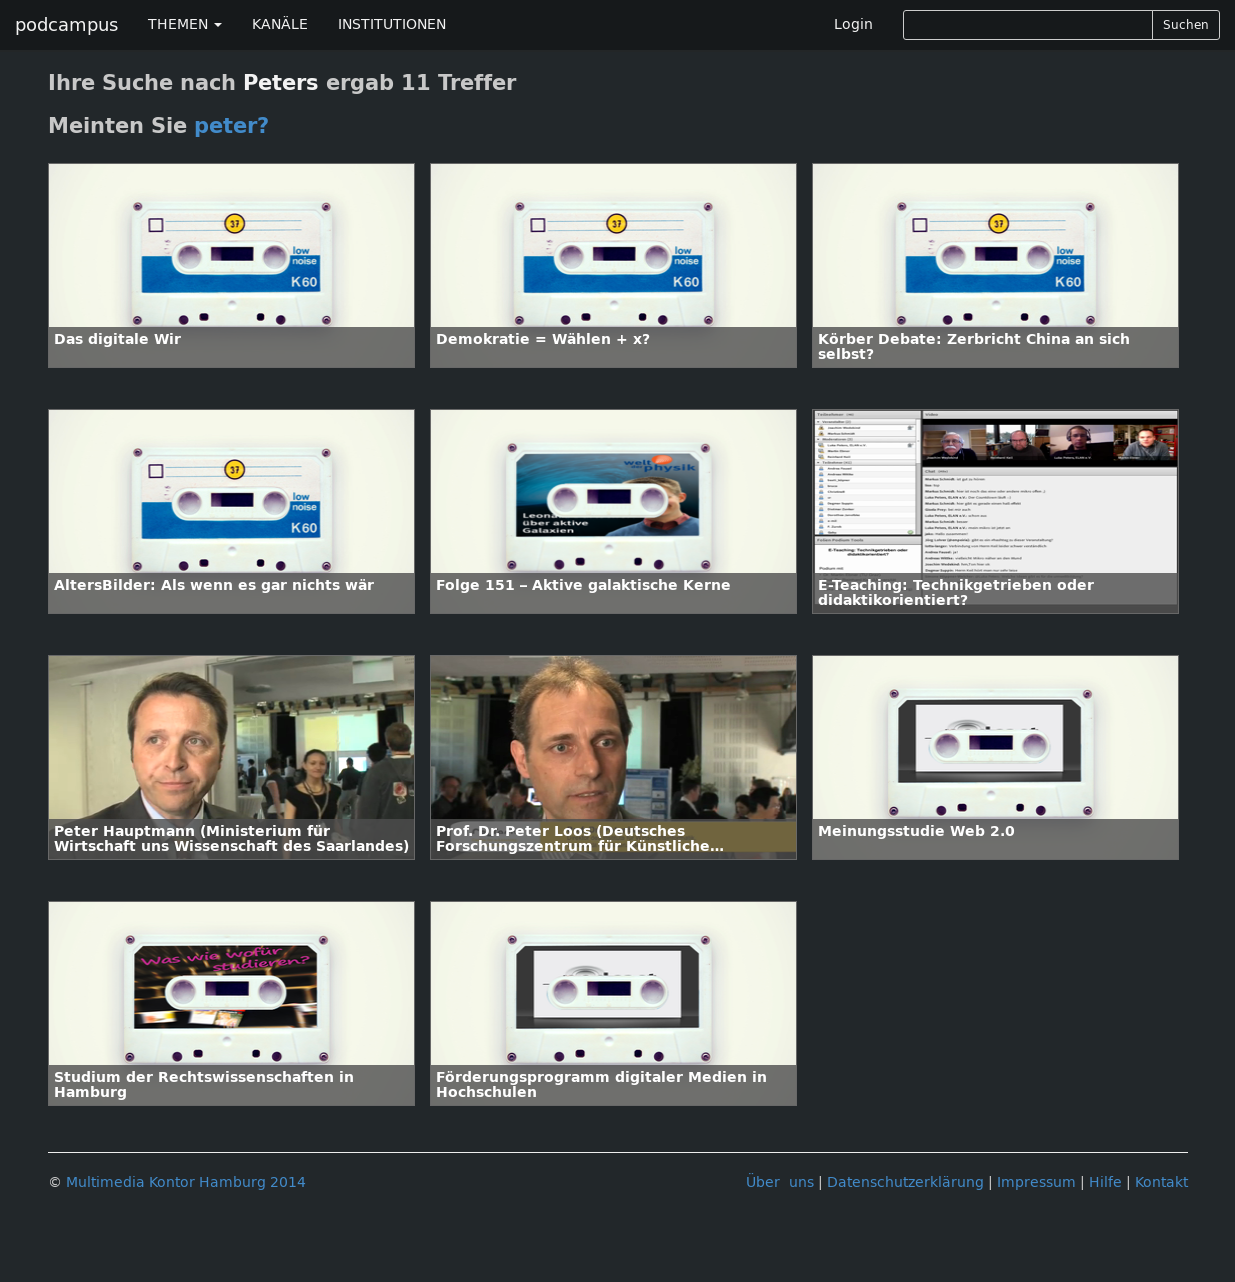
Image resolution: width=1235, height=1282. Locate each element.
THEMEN (185, 24)
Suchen (1186, 25)
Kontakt (1161, 1182)
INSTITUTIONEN (392, 24)
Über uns (780, 1182)
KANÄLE (280, 24)
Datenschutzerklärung (905, 1182)
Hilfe (1105, 1182)
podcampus (66, 25)
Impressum (1036, 1182)
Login (853, 24)
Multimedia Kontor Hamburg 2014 (186, 1182)
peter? (231, 126)
